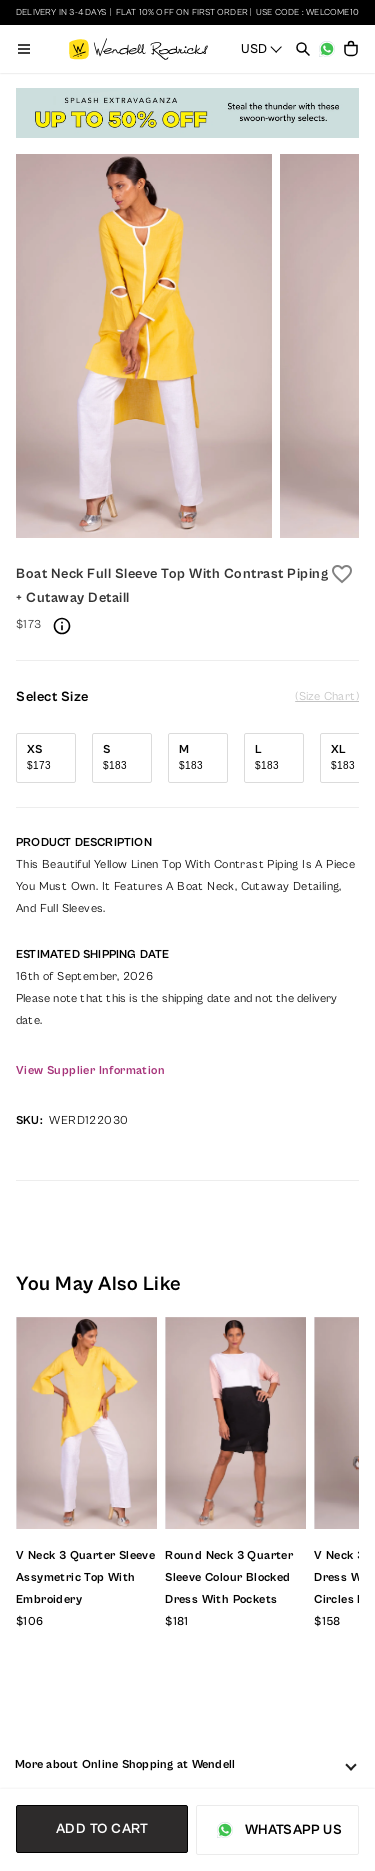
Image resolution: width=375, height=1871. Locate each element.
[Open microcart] (351, 49)
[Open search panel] (303, 49)
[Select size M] (198, 758)
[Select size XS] (46, 758)
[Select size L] (274, 758)
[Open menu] (24, 49)
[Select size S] (122, 758)
